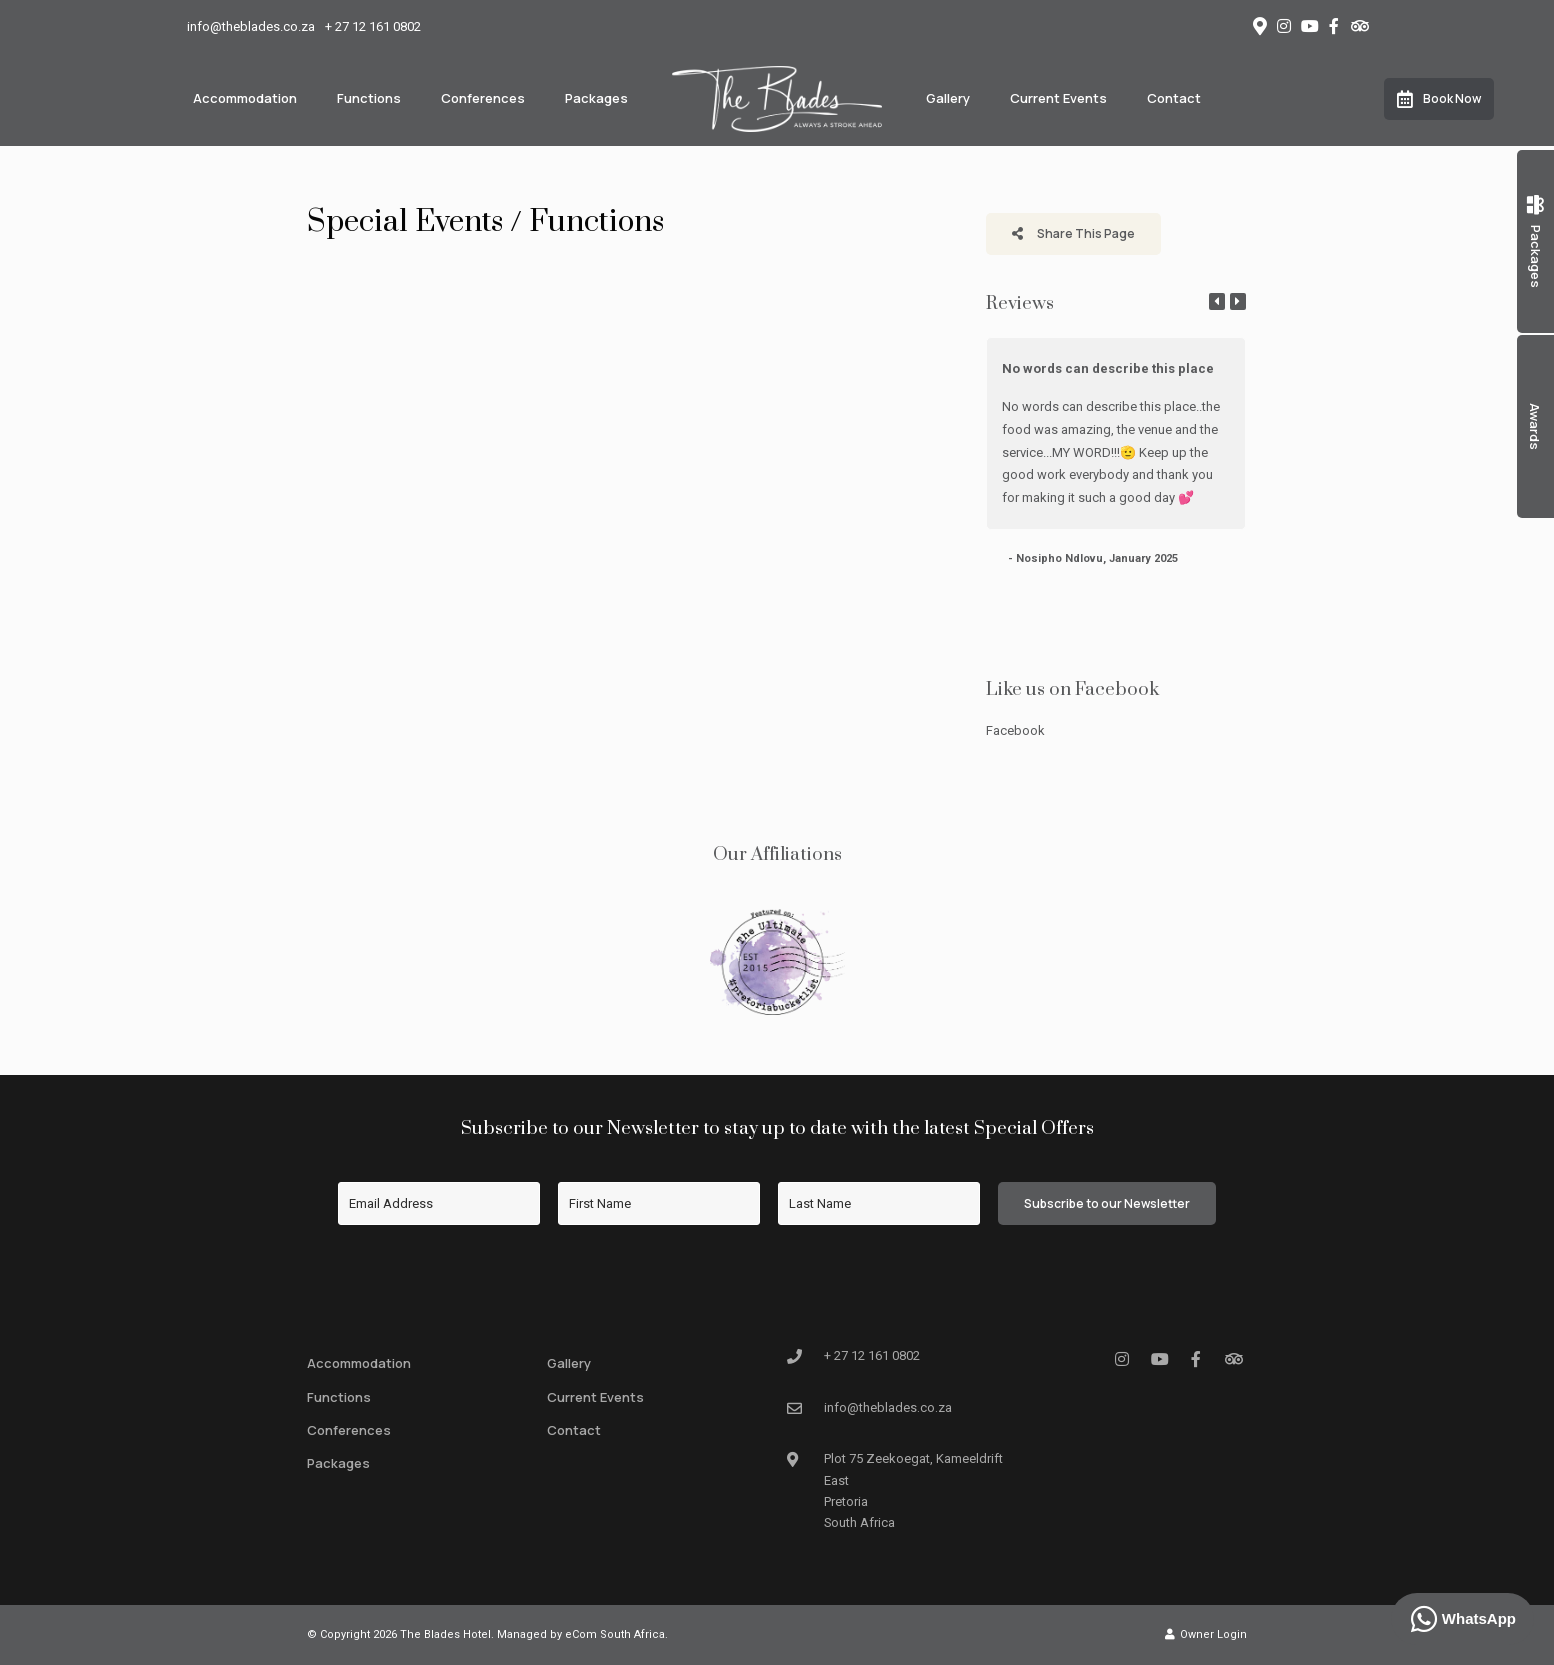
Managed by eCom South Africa (581, 1634)
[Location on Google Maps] (1259, 25)
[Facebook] (1334, 26)
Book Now (1439, 99)
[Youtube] (1309, 26)
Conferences (483, 98)
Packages (596, 98)
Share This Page (1073, 233)
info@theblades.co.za (251, 26)
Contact (1174, 98)
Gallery (948, 98)
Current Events (1058, 98)
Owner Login (1206, 1634)
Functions (369, 98)
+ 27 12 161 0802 (373, 26)
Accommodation (245, 98)
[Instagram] (1284, 26)
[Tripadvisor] (1359, 26)
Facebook (1015, 730)
